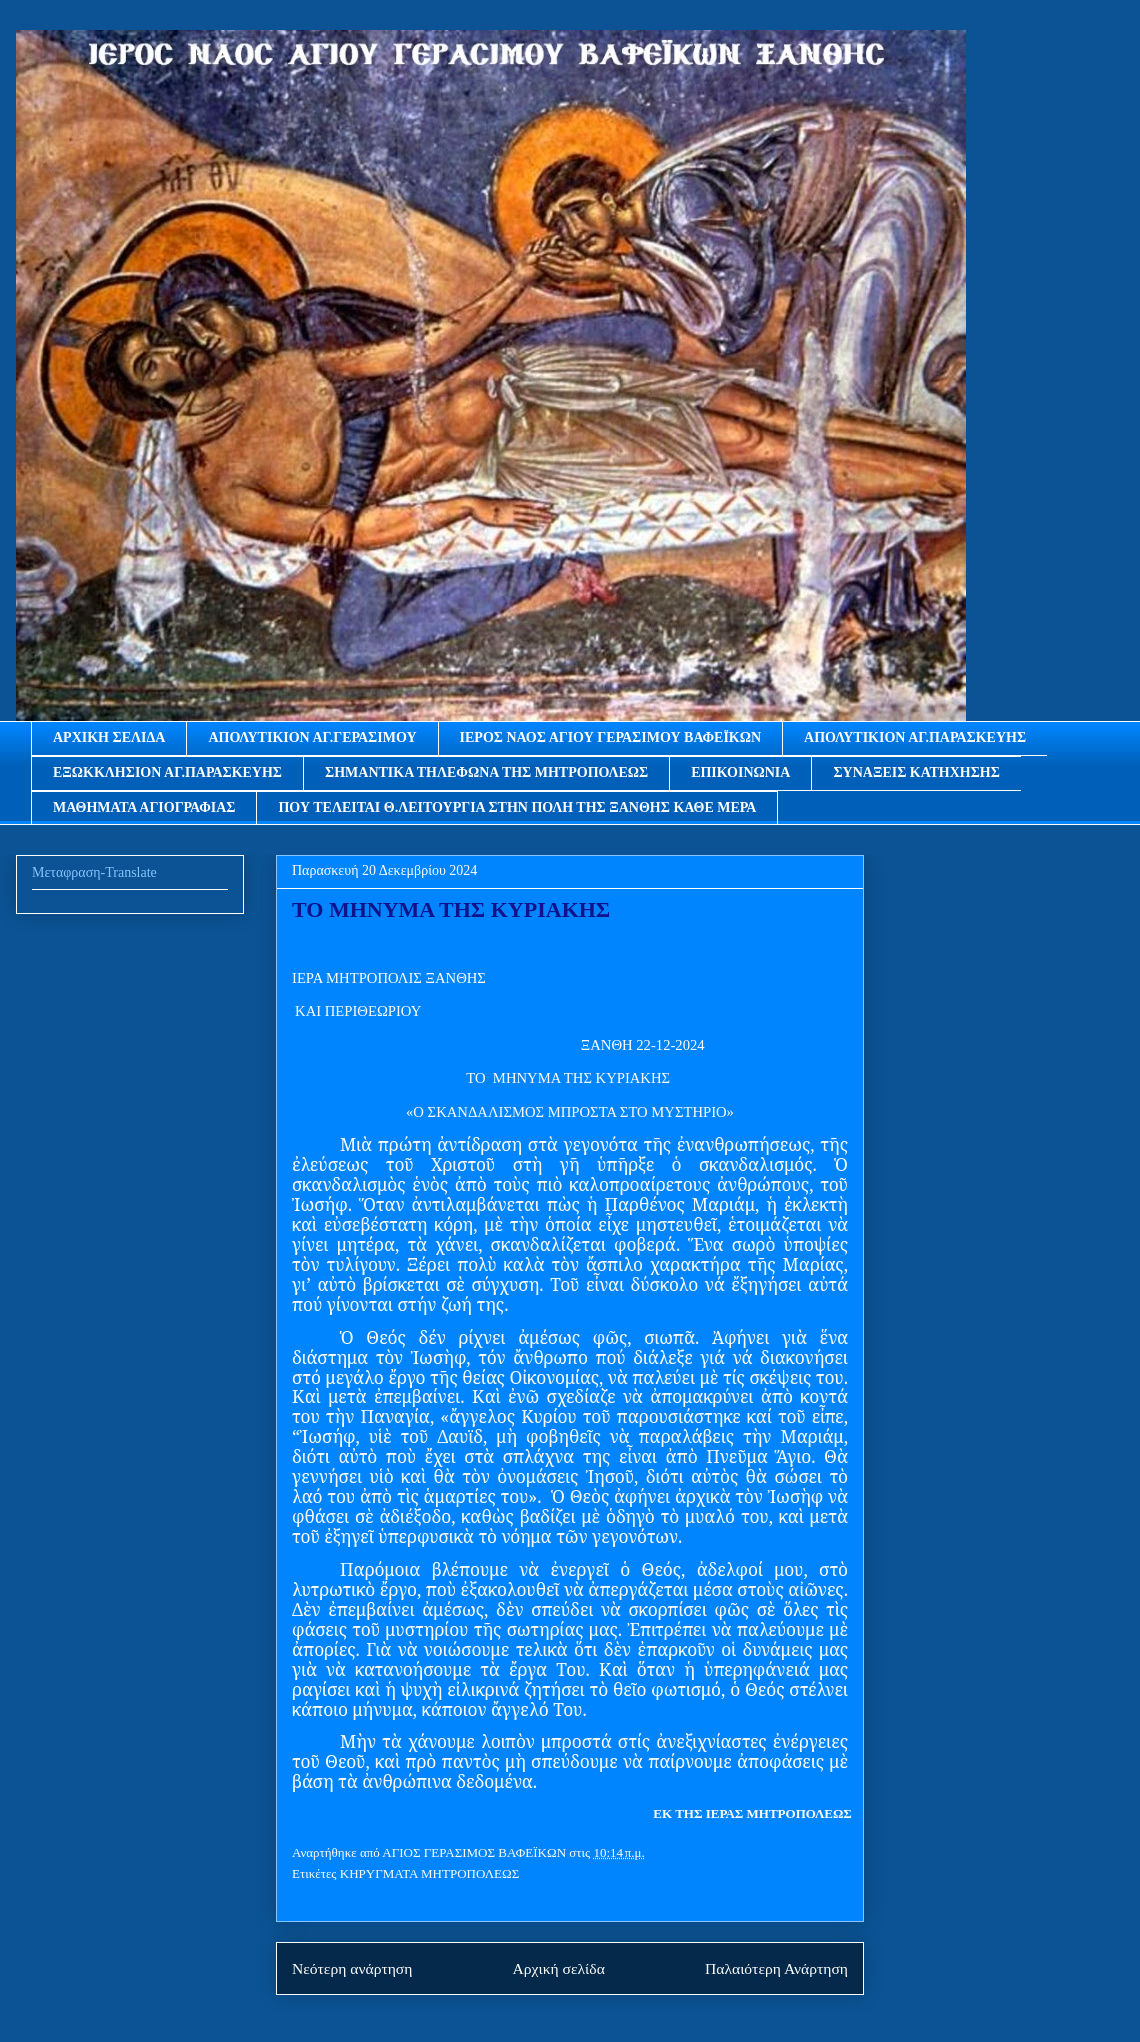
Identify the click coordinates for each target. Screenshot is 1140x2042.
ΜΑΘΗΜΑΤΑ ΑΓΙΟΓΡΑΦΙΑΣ (144, 807)
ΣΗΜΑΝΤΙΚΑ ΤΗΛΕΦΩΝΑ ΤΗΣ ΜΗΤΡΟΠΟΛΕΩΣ (486, 772)
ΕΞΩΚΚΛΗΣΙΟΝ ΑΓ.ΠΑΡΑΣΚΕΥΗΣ (167, 772)
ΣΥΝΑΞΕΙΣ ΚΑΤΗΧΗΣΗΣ (916, 772)
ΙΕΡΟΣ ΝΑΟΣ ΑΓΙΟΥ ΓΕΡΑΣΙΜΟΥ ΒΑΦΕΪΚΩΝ (611, 737)
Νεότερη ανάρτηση (352, 1968)
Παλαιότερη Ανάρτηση (776, 1968)
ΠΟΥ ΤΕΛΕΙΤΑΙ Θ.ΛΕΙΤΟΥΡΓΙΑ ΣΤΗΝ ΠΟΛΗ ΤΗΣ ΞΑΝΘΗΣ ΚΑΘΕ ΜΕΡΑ (517, 807)
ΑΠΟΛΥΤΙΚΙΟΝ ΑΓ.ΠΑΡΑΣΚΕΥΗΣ (915, 737)
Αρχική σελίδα (559, 1968)
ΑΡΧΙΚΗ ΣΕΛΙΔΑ (109, 737)
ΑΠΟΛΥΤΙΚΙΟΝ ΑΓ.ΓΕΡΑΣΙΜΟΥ (312, 737)
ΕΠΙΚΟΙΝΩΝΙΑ (740, 772)
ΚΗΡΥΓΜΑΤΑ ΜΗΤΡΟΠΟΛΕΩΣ (430, 1873)
